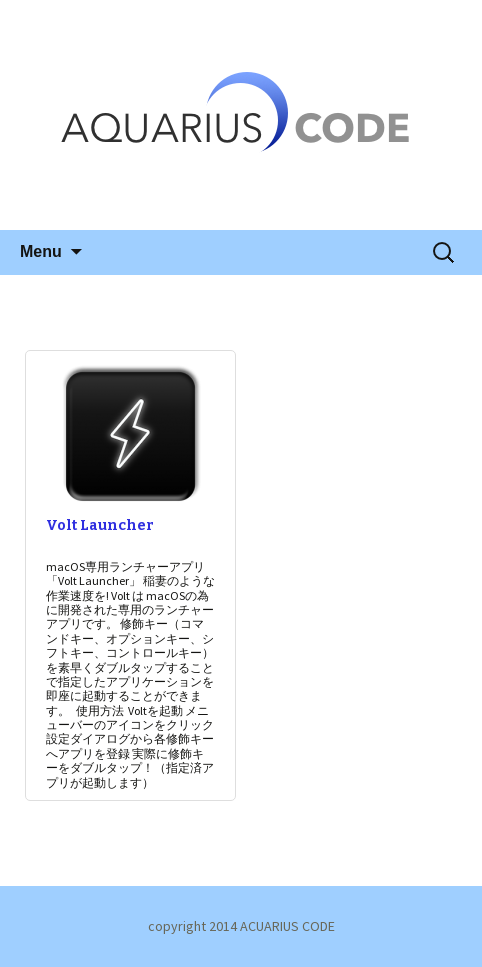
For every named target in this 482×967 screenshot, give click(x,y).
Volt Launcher (100, 525)
